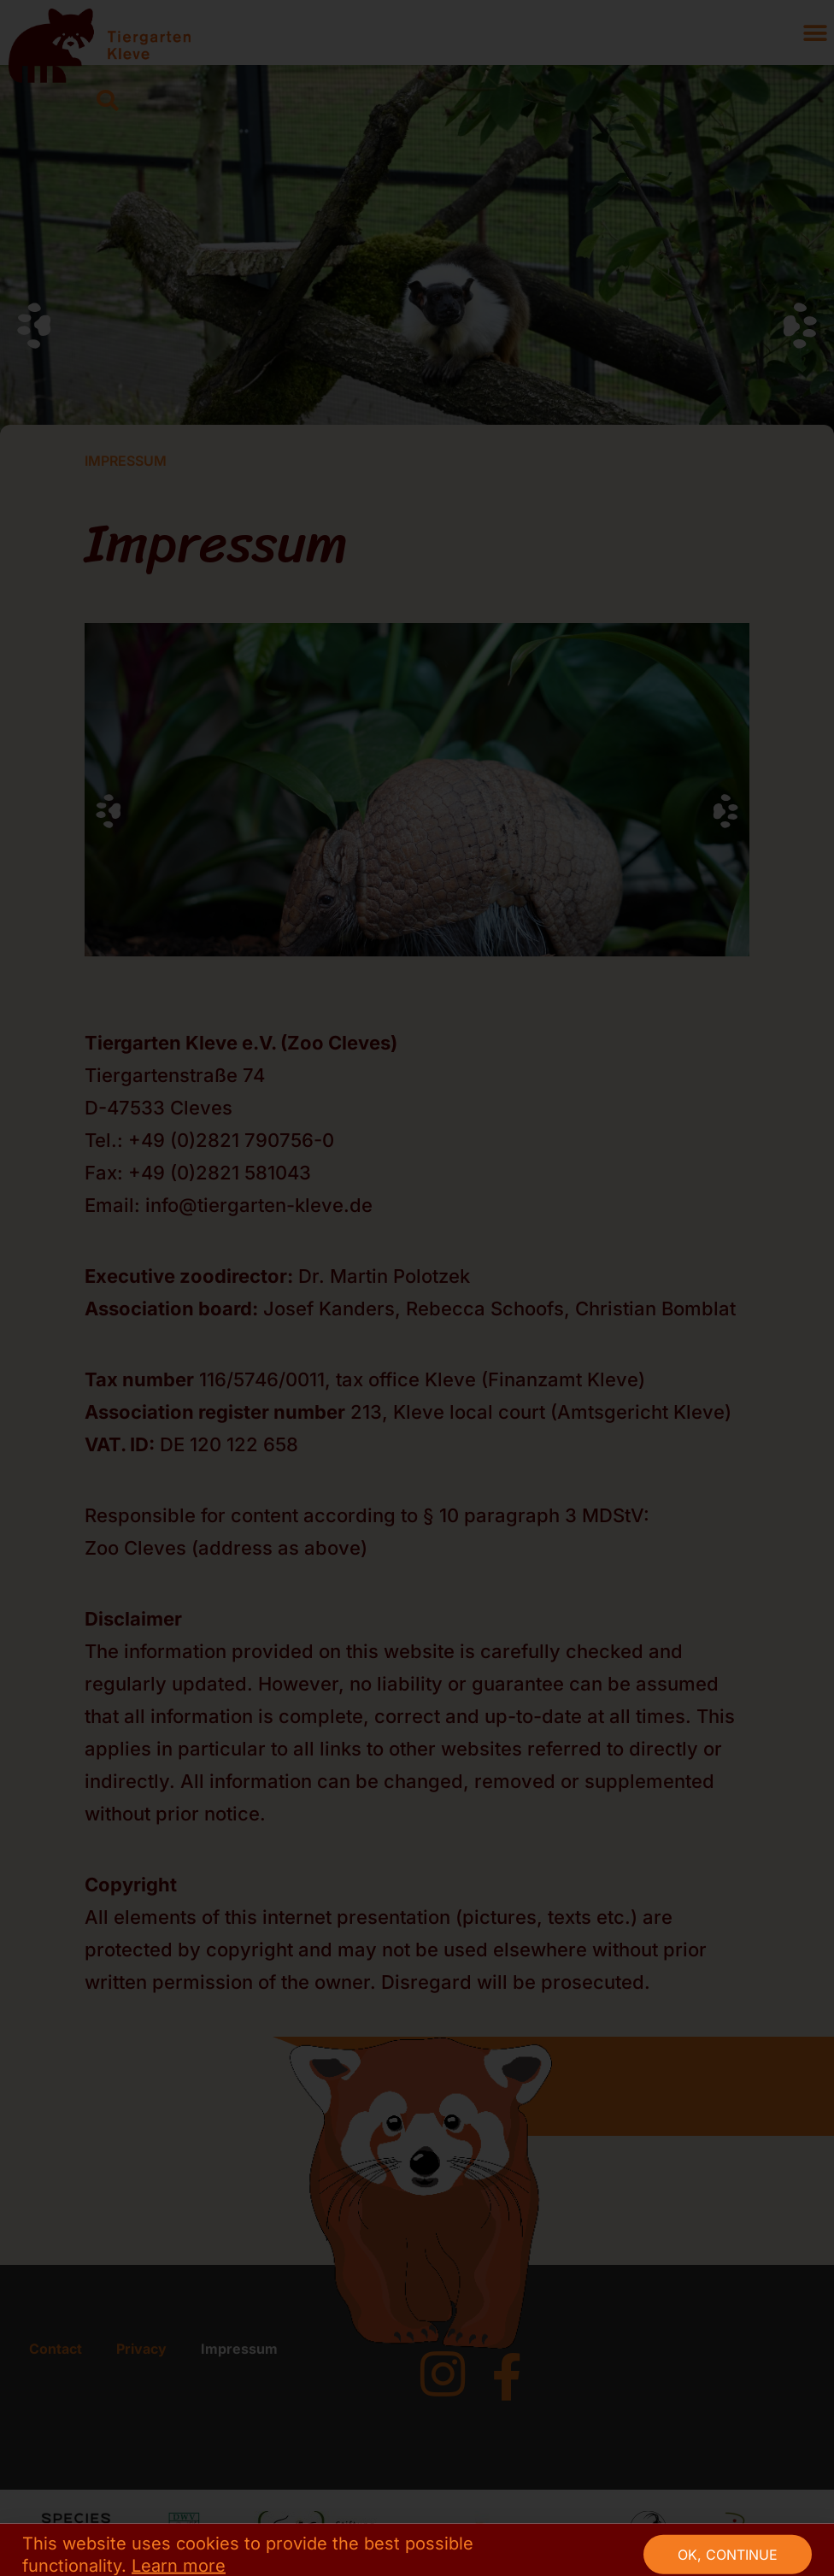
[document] (417, 1288)
